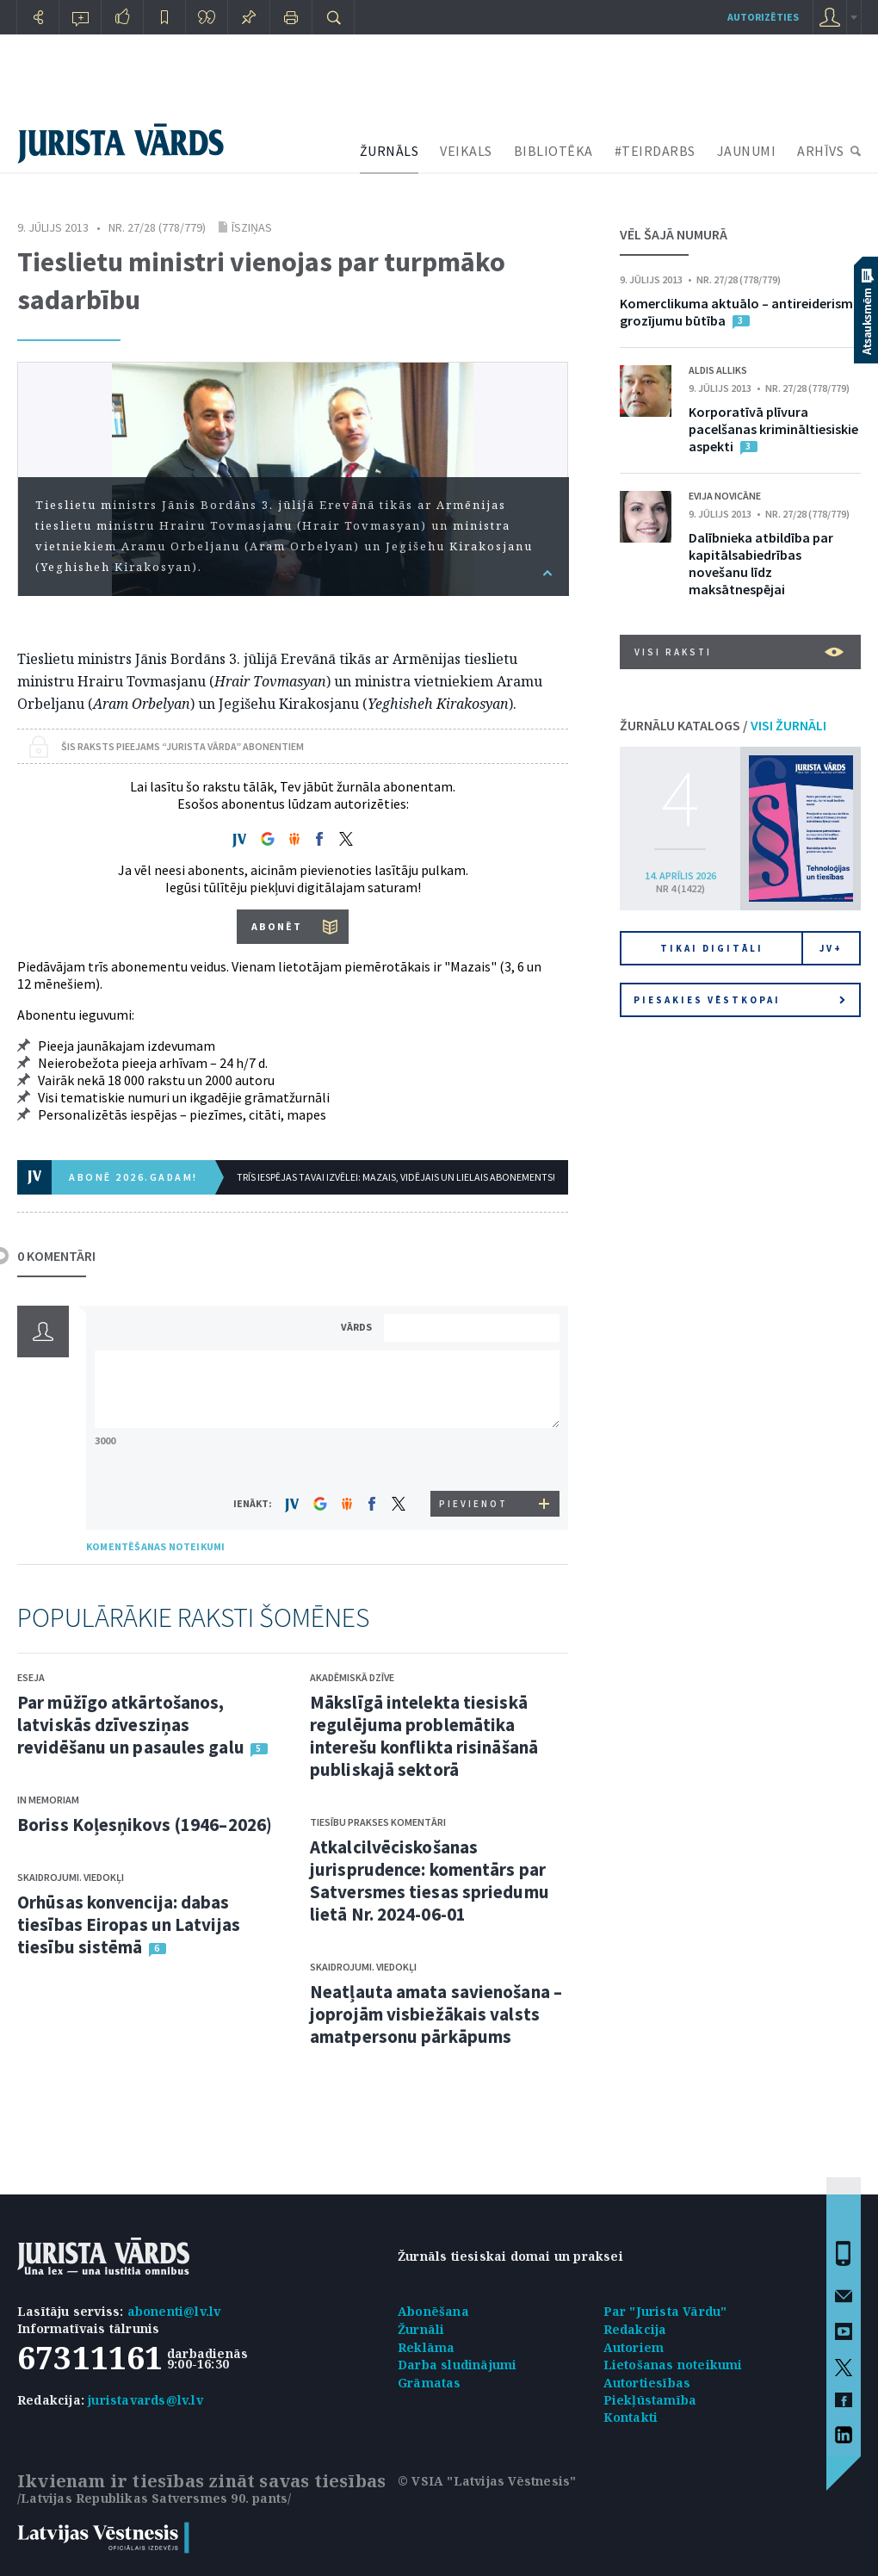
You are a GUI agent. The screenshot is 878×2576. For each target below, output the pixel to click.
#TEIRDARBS (655, 150)
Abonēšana (433, 2311)
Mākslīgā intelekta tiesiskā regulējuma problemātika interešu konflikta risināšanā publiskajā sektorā (424, 1736)
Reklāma (426, 2347)
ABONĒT (276, 926)
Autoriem (634, 2347)
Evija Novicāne (725, 495)
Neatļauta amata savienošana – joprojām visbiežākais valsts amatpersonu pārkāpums (436, 2014)
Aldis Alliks (718, 369)
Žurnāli (421, 2329)
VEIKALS (466, 150)
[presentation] (474, 1458)
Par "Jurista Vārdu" (665, 2311)
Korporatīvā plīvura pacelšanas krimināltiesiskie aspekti (773, 429)
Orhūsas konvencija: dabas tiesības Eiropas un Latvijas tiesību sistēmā (128, 1924)
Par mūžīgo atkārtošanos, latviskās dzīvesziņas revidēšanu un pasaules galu (130, 1725)
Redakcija (635, 2329)
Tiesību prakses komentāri (378, 1822)
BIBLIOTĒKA (553, 150)
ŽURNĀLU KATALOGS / (723, 725)
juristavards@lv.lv (145, 2400)
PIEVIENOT (473, 1504)
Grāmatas (429, 2382)
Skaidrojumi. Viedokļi (70, 1877)
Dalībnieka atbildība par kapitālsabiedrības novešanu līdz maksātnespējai (761, 563)
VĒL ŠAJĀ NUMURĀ (673, 234)
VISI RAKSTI (739, 652)
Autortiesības (647, 2382)
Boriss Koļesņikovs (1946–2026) (144, 1824)
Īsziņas (252, 227)
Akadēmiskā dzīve (352, 1677)
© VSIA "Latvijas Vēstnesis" (487, 2481)
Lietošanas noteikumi (673, 2364)
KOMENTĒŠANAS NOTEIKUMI (155, 1546)
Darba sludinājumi (457, 2364)
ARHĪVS (820, 150)
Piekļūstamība (650, 2400)
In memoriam (48, 1799)
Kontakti (630, 2417)
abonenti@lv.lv (174, 2311)
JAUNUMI (746, 150)
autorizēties (763, 16)
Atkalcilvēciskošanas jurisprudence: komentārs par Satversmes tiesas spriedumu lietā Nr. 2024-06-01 (429, 1880)
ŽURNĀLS (389, 150)
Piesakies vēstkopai (739, 1000)
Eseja (31, 1677)
